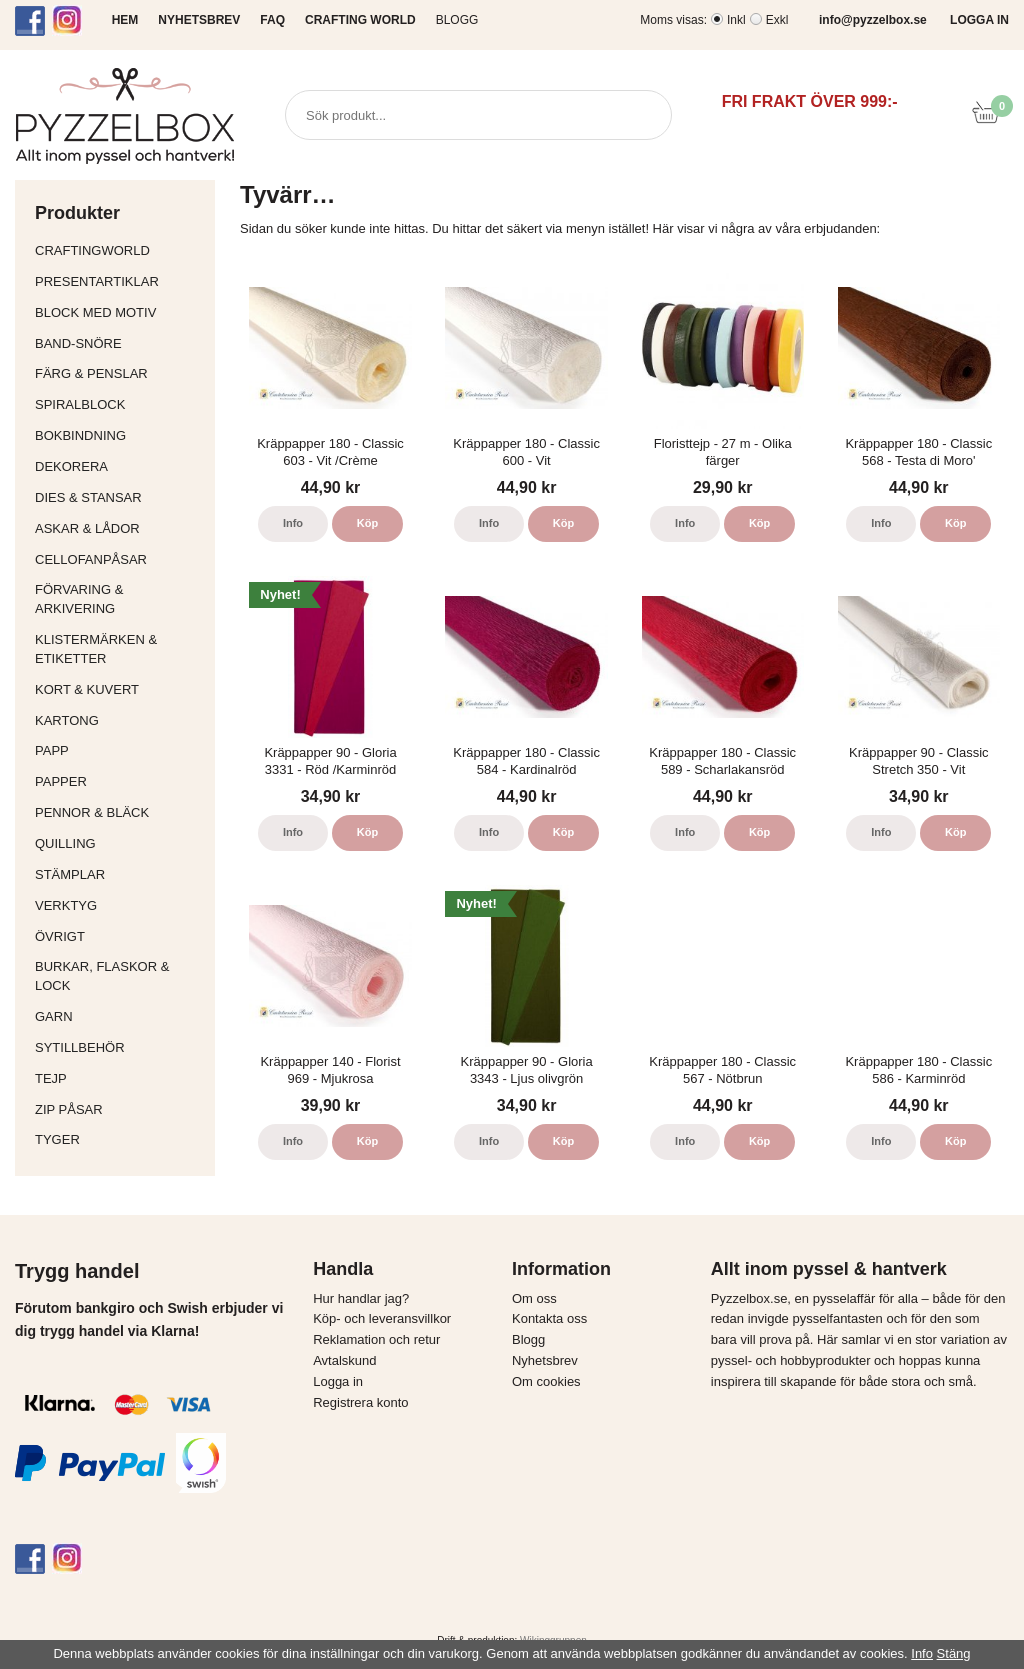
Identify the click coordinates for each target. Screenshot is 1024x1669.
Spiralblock (80, 404)
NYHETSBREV (199, 20)
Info (293, 523)
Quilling (120, 843)
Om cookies (546, 1381)
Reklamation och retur (376, 1339)
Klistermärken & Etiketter (120, 649)
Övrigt (60, 936)
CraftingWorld (120, 250)
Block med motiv (95, 312)
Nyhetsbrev (545, 1360)
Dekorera (120, 466)
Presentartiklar (120, 281)
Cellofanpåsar (91, 559)
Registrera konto (360, 1402)
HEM (125, 20)
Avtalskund (344, 1360)
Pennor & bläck (120, 812)
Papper (120, 781)
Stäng (954, 1653)
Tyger (120, 1139)
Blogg (457, 20)
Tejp (120, 1078)
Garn (120, 1016)
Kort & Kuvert (120, 689)
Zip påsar (69, 1109)
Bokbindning (120, 435)
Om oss (534, 1298)
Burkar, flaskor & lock (120, 976)
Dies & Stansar (120, 497)
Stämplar (120, 874)
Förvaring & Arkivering (120, 599)
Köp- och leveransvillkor (382, 1318)
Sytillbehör (120, 1047)
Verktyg (120, 905)
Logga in (338, 1381)
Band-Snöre (120, 343)
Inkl (736, 20)
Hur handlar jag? (361, 1298)
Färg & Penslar (120, 373)
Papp (120, 750)
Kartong (120, 720)
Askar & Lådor (87, 528)
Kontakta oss (549, 1318)
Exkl (777, 20)
